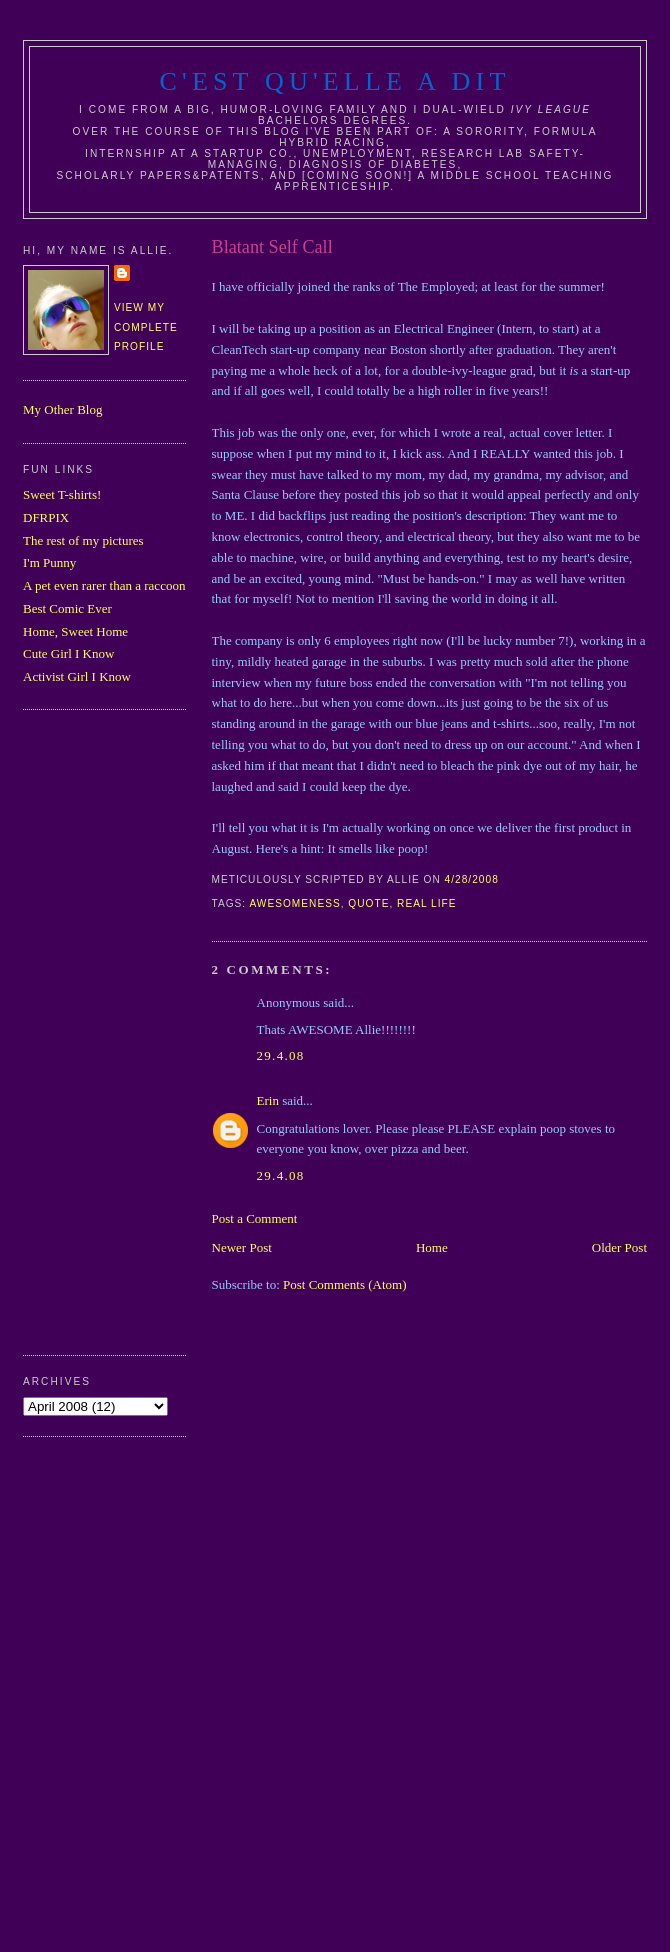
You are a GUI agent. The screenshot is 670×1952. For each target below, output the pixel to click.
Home (432, 1247)
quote (368, 903)
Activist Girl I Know (77, 676)
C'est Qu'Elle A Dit (334, 81)
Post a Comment (255, 1218)
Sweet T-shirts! (62, 494)
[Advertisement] (103, 1030)
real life (426, 903)
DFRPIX (46, 517)
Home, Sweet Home (75, 631)
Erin (268, 1100)
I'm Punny (49, 562)
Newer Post (242, 1247)
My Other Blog (62, 409)
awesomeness (294, 903)
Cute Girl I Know (68, 653)
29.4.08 (281, 1055)
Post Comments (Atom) (345, 1284)
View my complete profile (146, 327)
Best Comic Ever (67, 608)
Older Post (619, 1247)
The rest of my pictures (83, 540)
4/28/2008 (472, 879)
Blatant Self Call (272, 247)
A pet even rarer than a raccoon (104, 585)
